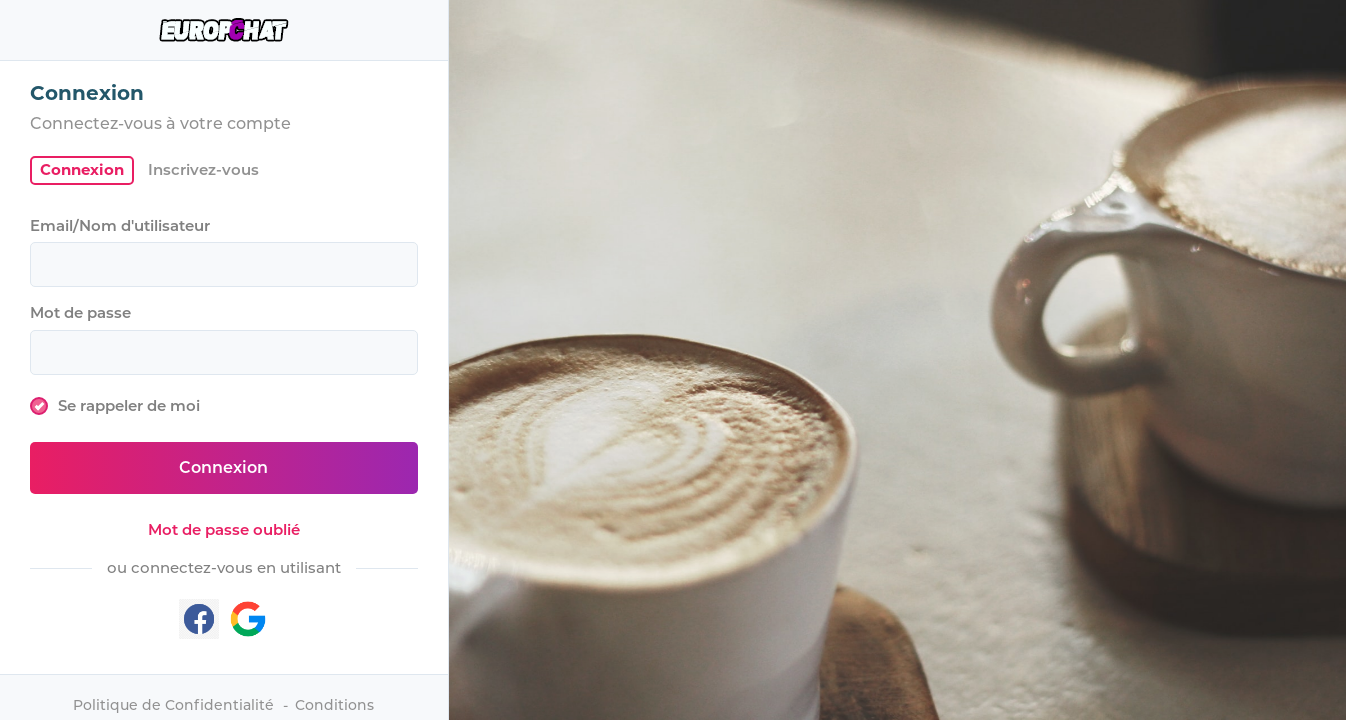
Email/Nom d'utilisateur (120, 225)
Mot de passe (80, 312)
